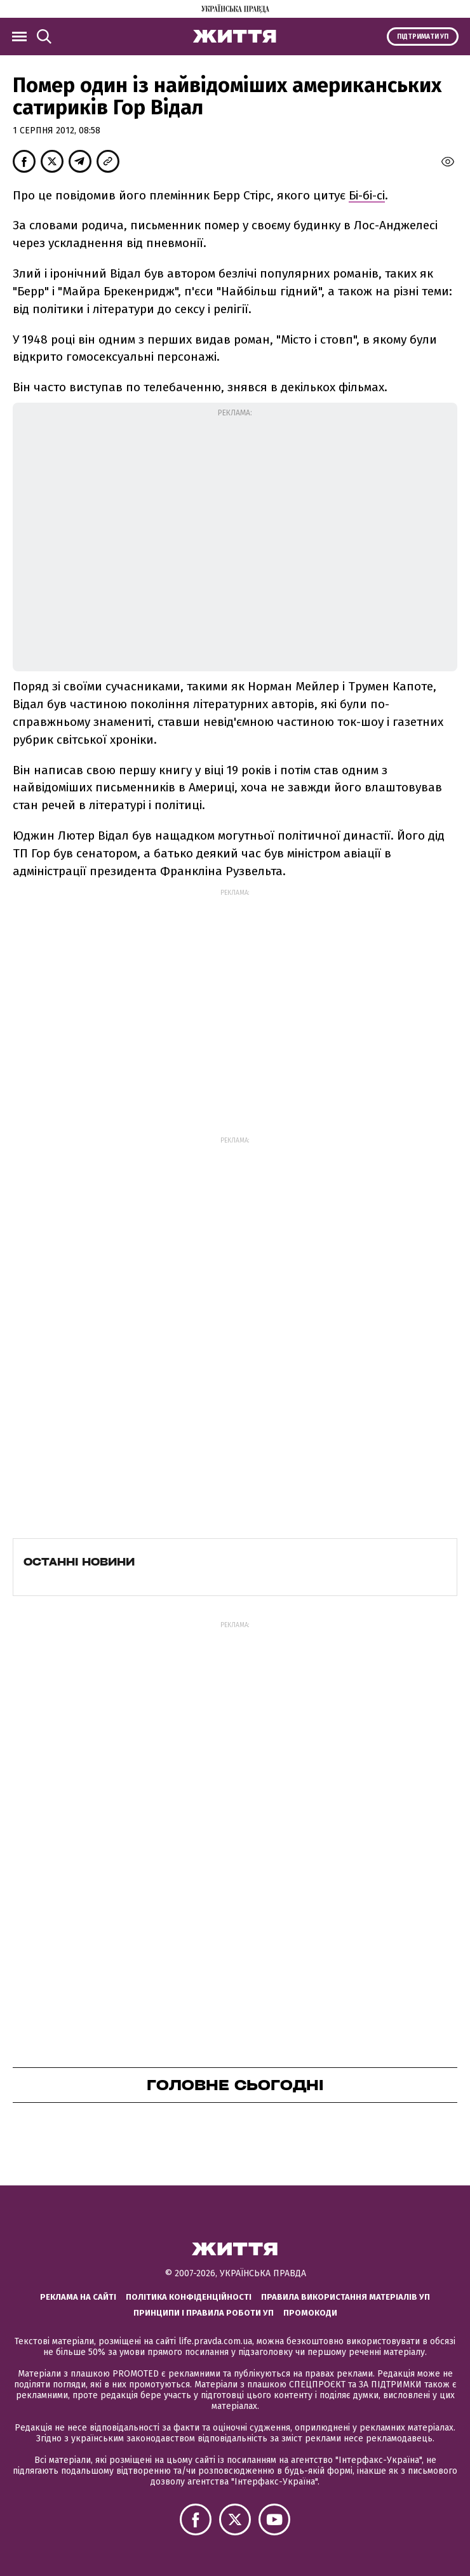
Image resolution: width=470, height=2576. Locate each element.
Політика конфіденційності (189, 2297)
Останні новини (79, 1562)
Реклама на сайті (78, 2297)
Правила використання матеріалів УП (345, 2297)
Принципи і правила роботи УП (203, 2313)
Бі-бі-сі (367, 195)
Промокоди (310, 2313)
